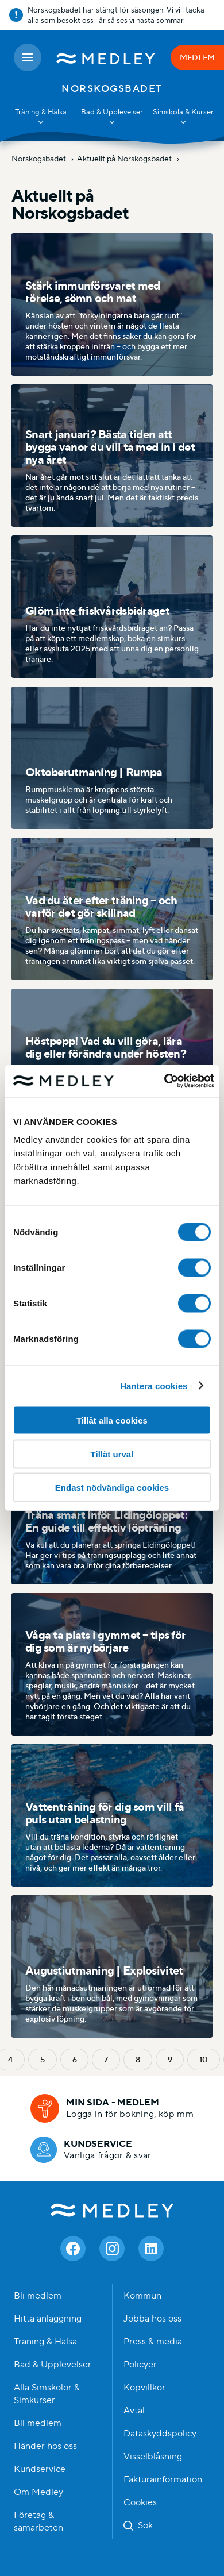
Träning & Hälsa (45, 2341)
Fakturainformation (162, 2479)
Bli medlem (37, 2295)
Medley (112, 2210)
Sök (145, 2525)
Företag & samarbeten (38, 2521)
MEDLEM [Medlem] (197, 57)
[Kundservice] (91, 2150)
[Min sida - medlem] (112, 2108)
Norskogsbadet (39, 158)
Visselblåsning (152, 2456)
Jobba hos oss (152, 2318)
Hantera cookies (153, 1385)
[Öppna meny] (27, 57)
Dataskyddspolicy (159, 2433)
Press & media (152, 2341)
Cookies (140, 2502)
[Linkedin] (151, 2248)
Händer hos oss (45, 2446)
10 (203, 2059)
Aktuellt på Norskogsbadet (125, 158)
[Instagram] (112, 2248)
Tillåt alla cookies (112, 1420)
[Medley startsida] (106, 57)
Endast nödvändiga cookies (112, 1488)
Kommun (142, 2295)
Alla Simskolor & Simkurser (47, 2394)
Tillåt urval (112, 1454)
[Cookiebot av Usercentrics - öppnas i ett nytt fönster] (164, 1081)
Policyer (140, 2364)
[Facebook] (73, 2248)
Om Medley (38, 2492)
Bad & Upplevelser (52, 2364)
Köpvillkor (144, 2387)
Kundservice (39, 2469)
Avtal (134, 2410)
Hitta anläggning (48, 2318)
